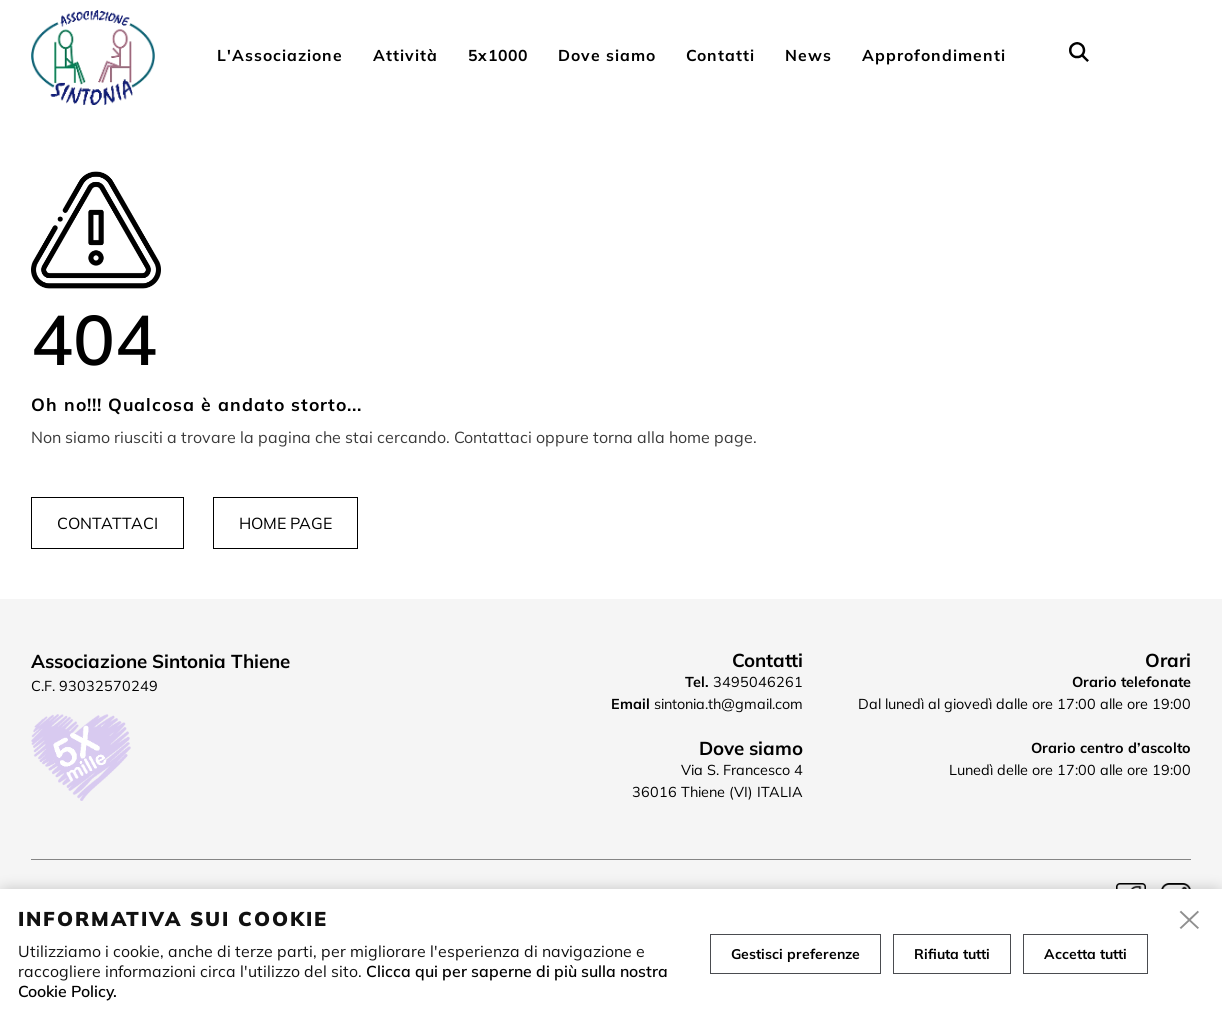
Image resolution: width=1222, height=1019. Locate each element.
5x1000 (498, 55)
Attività (405, 55)
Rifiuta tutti (952, 954)
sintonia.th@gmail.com (728, 704)
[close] (1190, 921)
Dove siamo (607, 55)
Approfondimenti (934, 55)
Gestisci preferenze (795, 954)
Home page (285, 523)
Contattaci (107, 523)
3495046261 (758, 682)
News (808, 55)
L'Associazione (280, 55)
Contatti (720, 55)
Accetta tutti (1085, 954)
